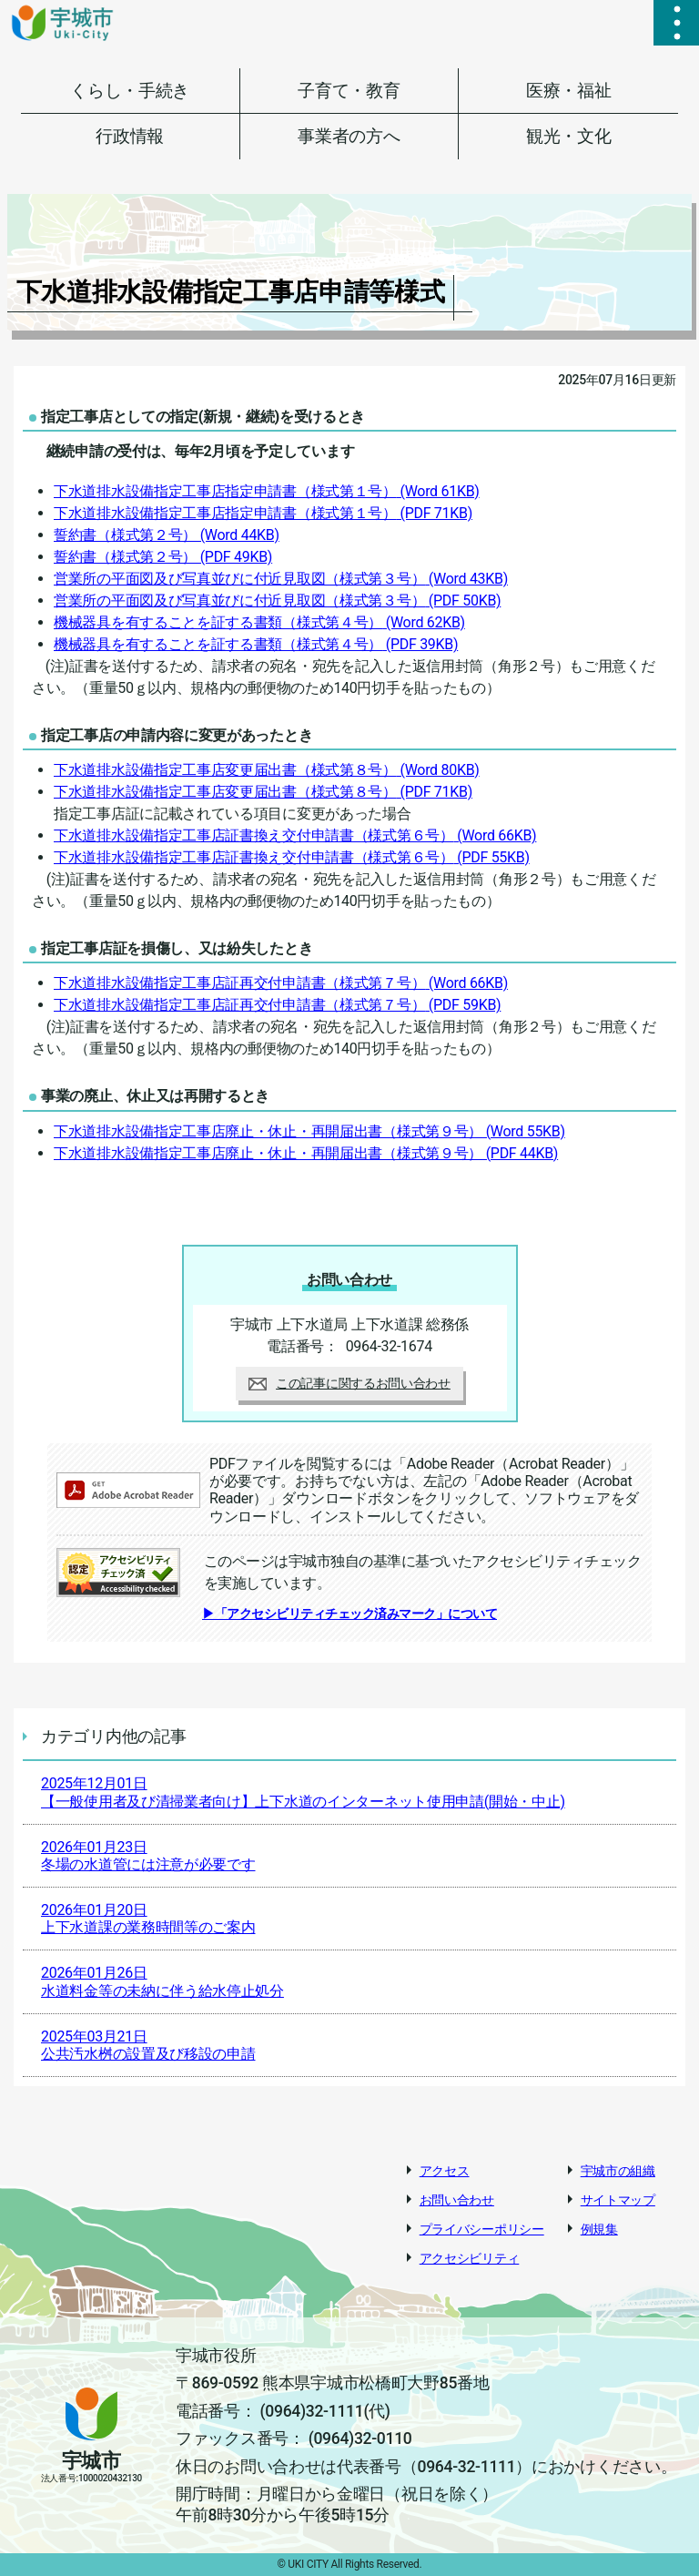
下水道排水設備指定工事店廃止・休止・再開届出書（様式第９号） (309, 1131)
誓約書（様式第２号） (166, 535)
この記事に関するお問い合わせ (349, 1383)
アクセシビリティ (470, 2258)
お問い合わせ (457, 2200)
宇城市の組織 (618, 2171)
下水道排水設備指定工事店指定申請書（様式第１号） (267, 491)
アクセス (445, 2171)
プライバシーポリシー (482, 2229)
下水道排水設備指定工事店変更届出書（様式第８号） (267, 770)
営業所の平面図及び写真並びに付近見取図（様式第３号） (281, 578)
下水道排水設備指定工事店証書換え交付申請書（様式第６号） (295, 835)
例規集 (599, 2229)
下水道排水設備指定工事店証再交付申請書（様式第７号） (281, 983)
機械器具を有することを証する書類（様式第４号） (259, 622)
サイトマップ (618, 2200)
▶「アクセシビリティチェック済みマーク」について (349, 1613)
